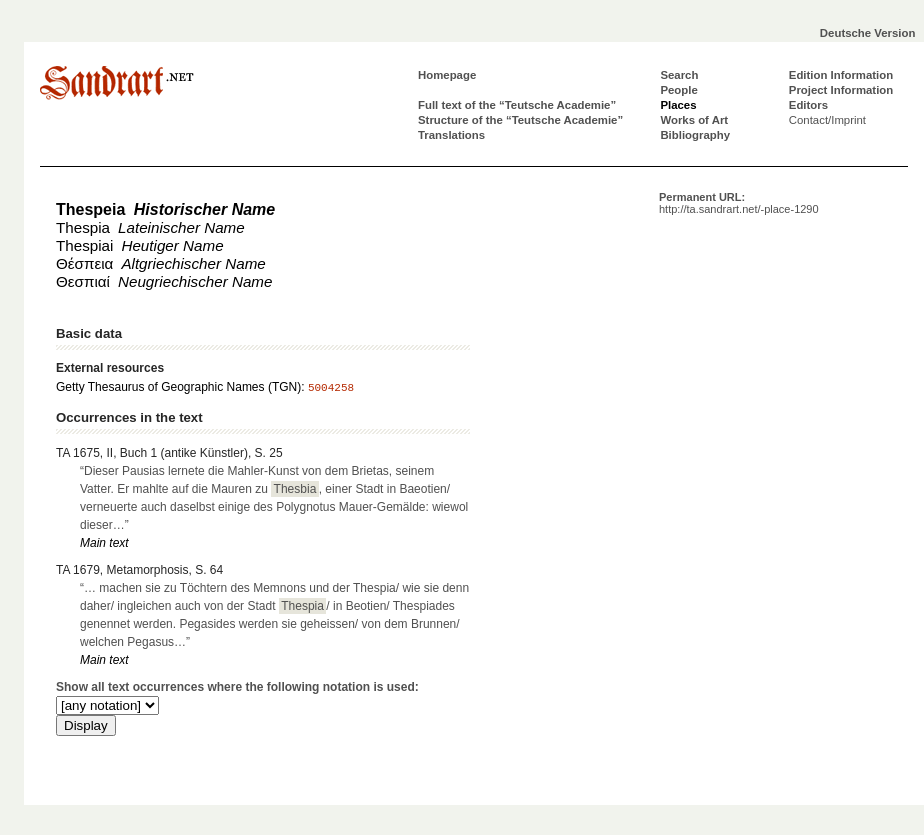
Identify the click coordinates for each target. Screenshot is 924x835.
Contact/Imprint (827, 120)
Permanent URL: (739, 203)
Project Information (841, 90)
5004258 (331, 388)
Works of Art (694, 120)
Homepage (447, 75)
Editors (808, 105)
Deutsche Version (868, 33)
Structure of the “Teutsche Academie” (520, 120)
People (678, 90)
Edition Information (841, 75)
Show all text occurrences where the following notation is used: (237, 687)
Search (679, 75)
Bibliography (695, 135)
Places (678, 105)
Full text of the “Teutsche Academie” (517, 105)
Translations (451, 135)
